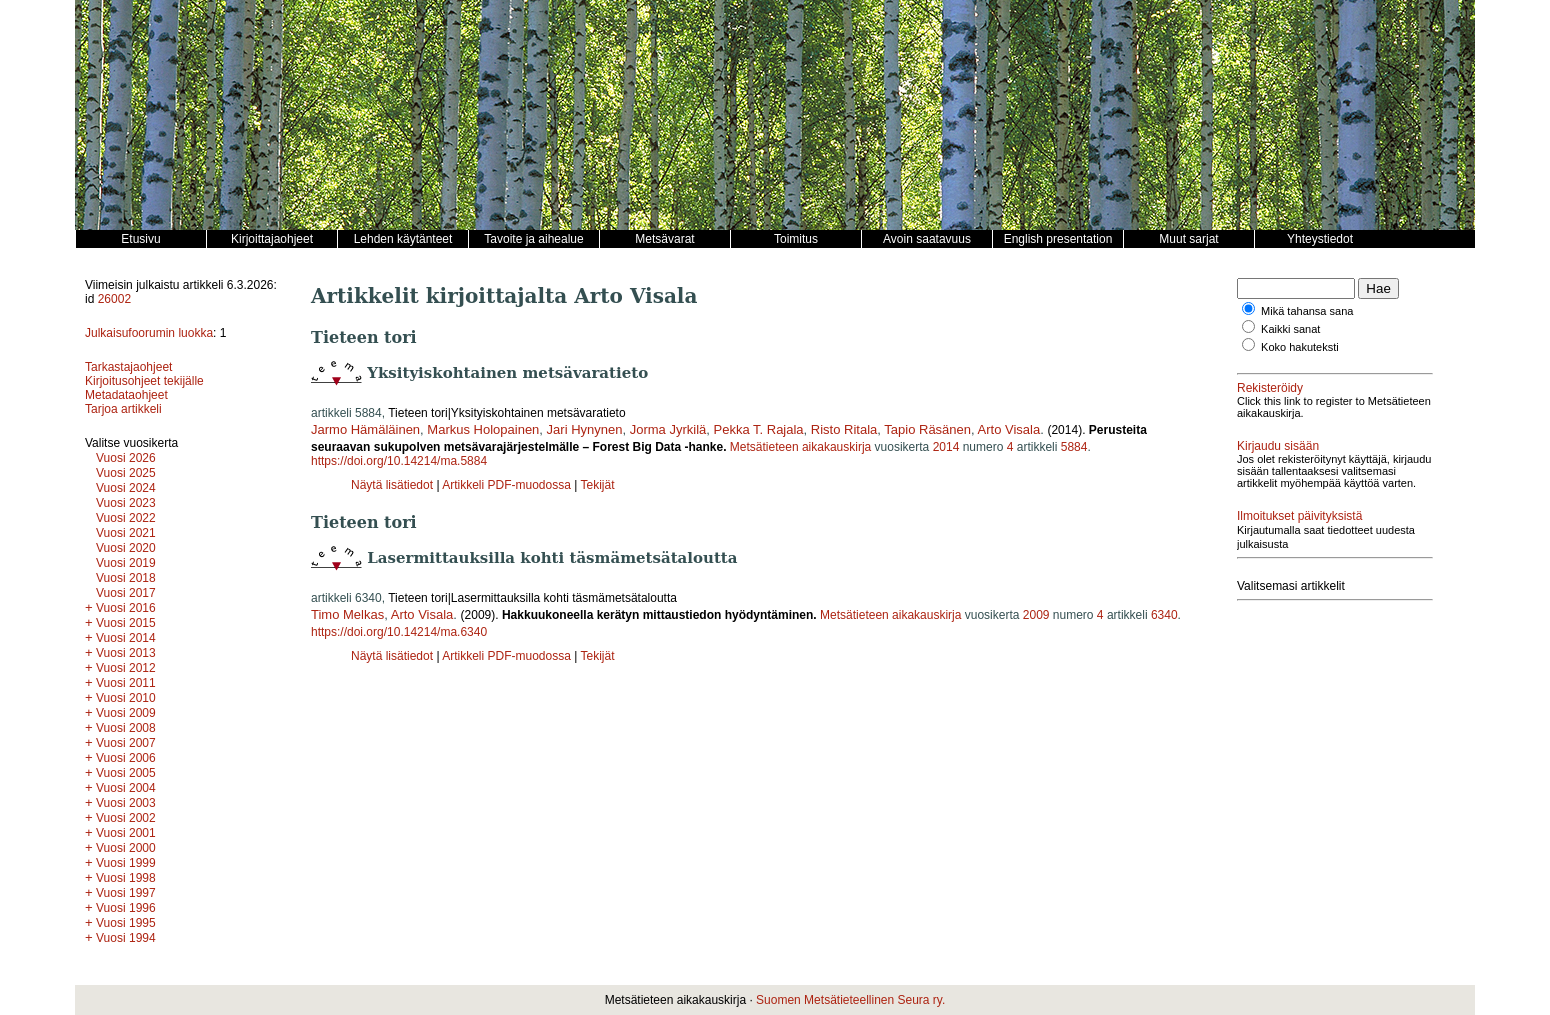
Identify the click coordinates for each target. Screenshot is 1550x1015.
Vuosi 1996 (126, 908)
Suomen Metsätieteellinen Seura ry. (850, 1000)
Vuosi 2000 (126, 848)
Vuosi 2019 (126, 563)
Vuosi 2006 (126, 758)
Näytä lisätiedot (393, 485)
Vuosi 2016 (126, 608)
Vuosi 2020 (126, 548)
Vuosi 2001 (126, 833)
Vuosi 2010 (126, 698)
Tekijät (597, 485)
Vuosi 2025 (126, 473)
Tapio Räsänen (927, 429)
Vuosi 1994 (126, 938)
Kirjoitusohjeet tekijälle (144, 381)
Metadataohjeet (126, 395)
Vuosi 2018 (126, 578)
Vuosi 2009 (126, 713)
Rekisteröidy (1270, 388)
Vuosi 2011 (126, 683)
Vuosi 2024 (126, 488)
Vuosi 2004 (126, 788)
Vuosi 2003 (126, 803)
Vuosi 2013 (126, 653)
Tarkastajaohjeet (128, 367)
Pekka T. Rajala (759, 429)
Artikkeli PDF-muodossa (506, 485)
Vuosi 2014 (126, 638)
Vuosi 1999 (126, 863)
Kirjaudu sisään (1278, 446)
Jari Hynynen (585, 429)
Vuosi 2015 (126, 623)
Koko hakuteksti (1300, 347)
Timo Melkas (347, 614)
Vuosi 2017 (126, 593)
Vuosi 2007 (126, 743)
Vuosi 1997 (126, 893)
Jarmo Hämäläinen (365, 429)
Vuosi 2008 (126, 728)
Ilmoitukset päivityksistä (1299, 516)
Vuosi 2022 (126, 518)
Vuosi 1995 (126, 923)
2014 (946, 447)
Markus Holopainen (483, 429)
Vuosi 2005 (126, 773)
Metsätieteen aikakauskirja (800, 447)
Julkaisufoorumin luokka (149, 333)
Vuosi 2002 (126, 818)
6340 (1164, 615)
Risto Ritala (844, 429)
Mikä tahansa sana (1307, 311)
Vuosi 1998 (126, 878)
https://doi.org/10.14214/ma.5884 (399, 461)
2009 (1036, 615)
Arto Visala (1009, 429)
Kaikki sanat (1290, 329)
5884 (1074, 447)
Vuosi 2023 (126, 503)
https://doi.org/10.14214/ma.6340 (399, 632)
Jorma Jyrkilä (668, 429)
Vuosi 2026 (126, 458)
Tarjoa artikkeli (123, 409)
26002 (114, 299)
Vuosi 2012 (126, 668)
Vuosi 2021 (126, 533)
